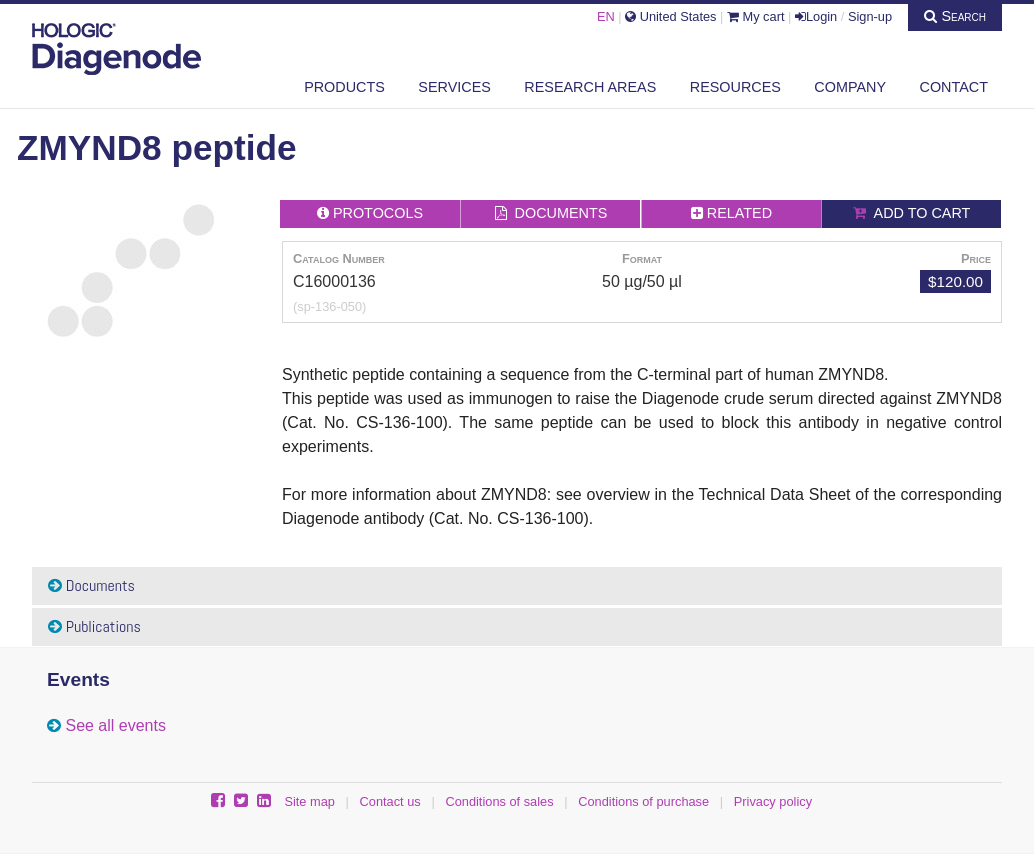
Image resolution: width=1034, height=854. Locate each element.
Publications (94, 626)
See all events (115, 725)
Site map (309, 801)
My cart (756, 16)
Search (955, 16)
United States (670, 16)
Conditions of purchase (643, 801)
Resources (735, 87)
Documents (91, 585)
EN (606, 16)
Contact (954, 87)
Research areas (590, 87)
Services (454, 87)
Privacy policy (773, 801)
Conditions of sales (499, 801)
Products (344, 87)
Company (850, 87)
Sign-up (870, 16)
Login (816, 16)
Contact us (390, 801)
